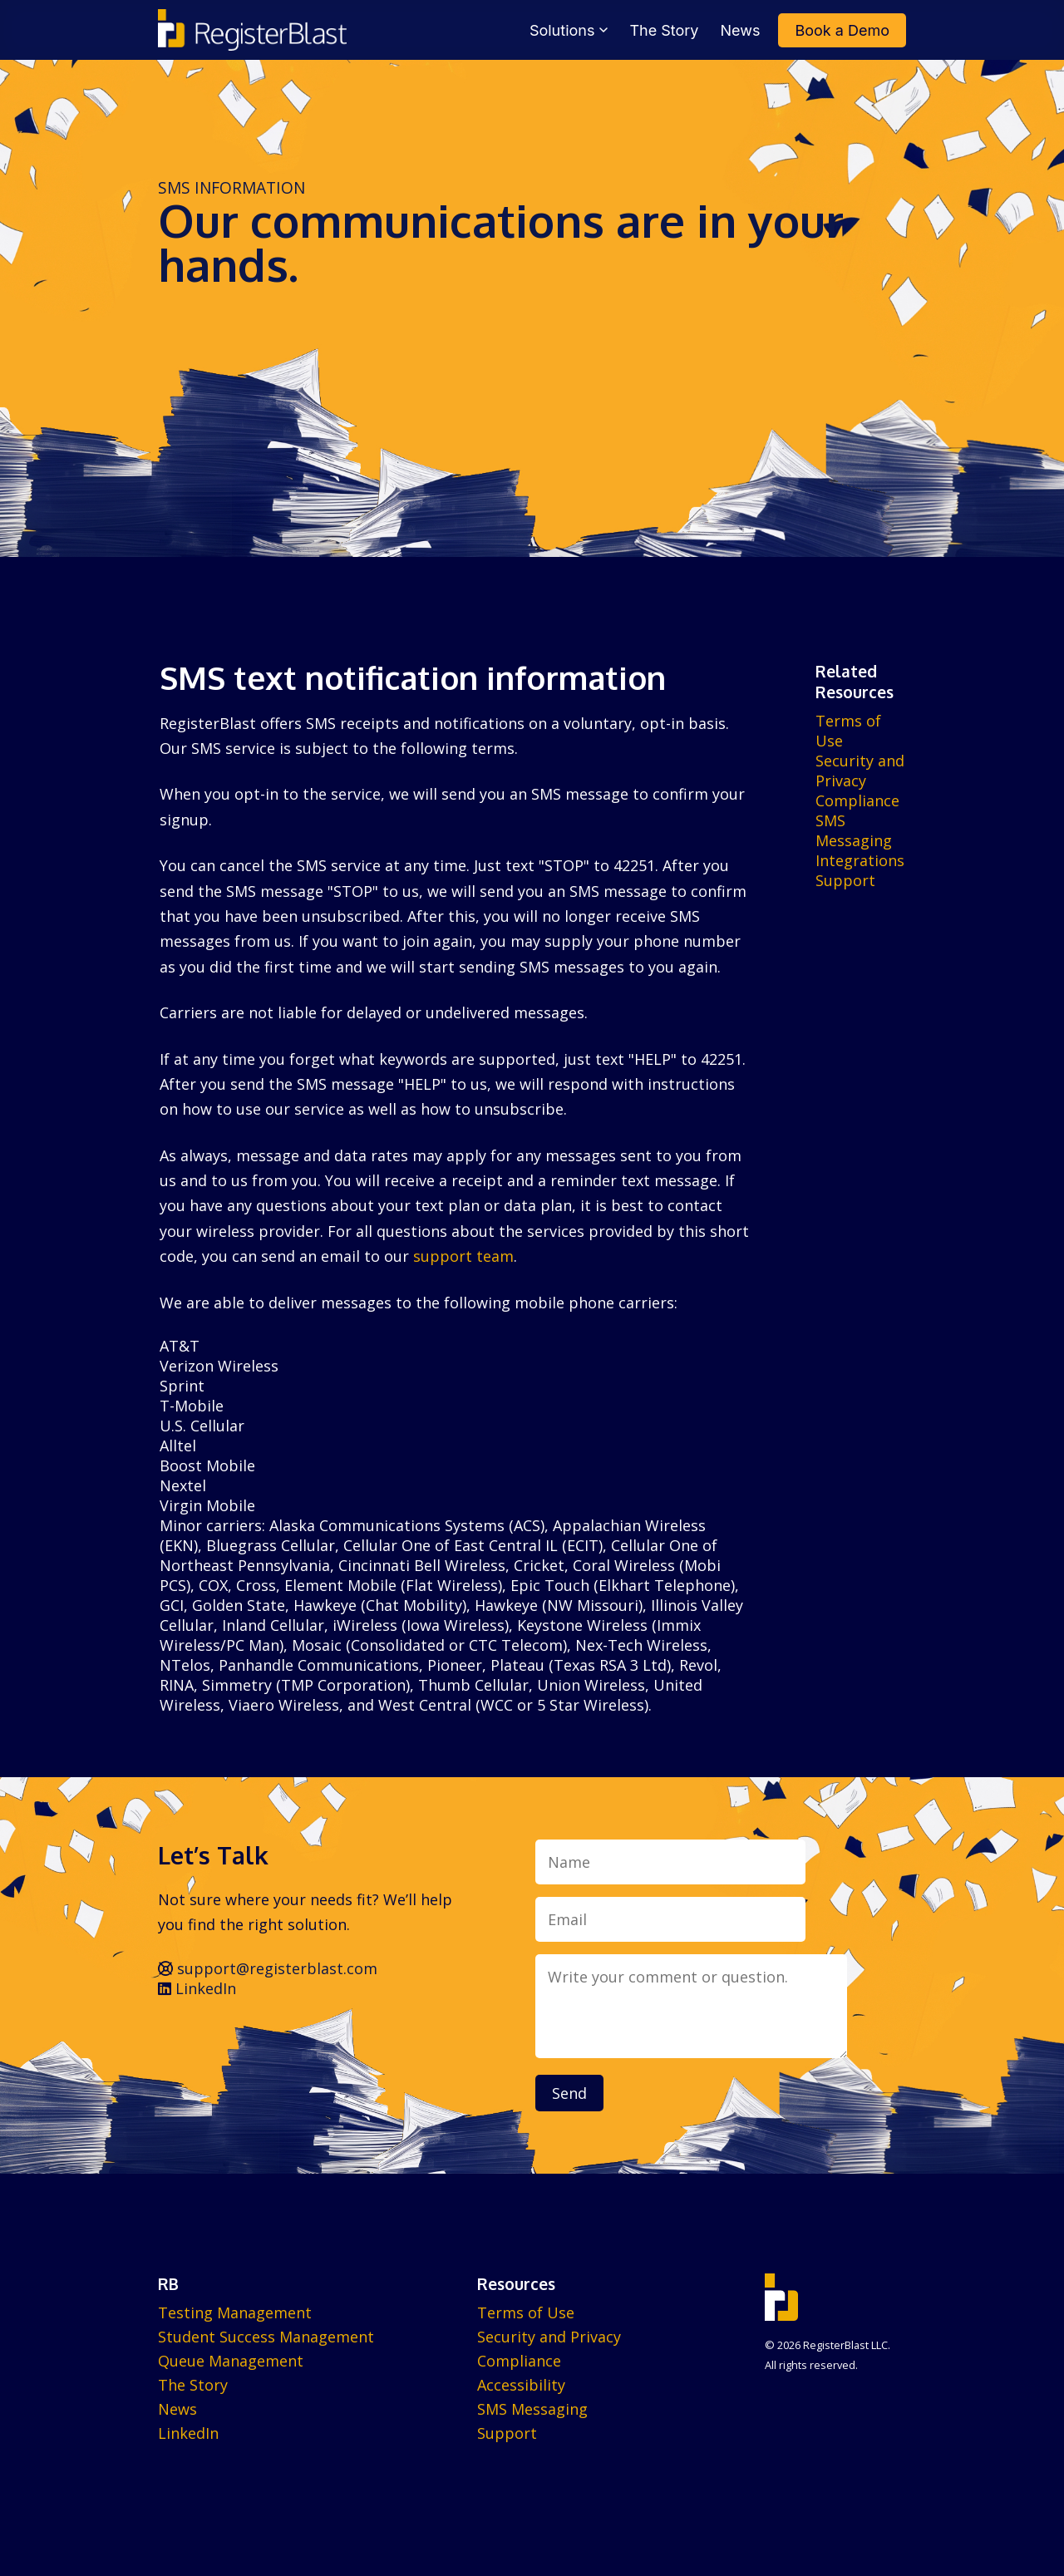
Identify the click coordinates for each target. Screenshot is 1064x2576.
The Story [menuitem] (663, 30)
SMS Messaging (853, 830)
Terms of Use (525, 2312)
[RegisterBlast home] (252, 30)
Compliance (857, 800)
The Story (193, 2385)
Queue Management (230, 2361)
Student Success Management (266, 2337)
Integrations (859, 860)
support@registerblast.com (267, 1968)
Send (569, 2093)
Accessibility (521, 2385)
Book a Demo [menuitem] (842, 30)
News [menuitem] (741, 30)
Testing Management (235, 2312)
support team (463, 1256)
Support (845, 880)
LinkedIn (197, 1988)
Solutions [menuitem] (569, 30)
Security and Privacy (859, 771)
